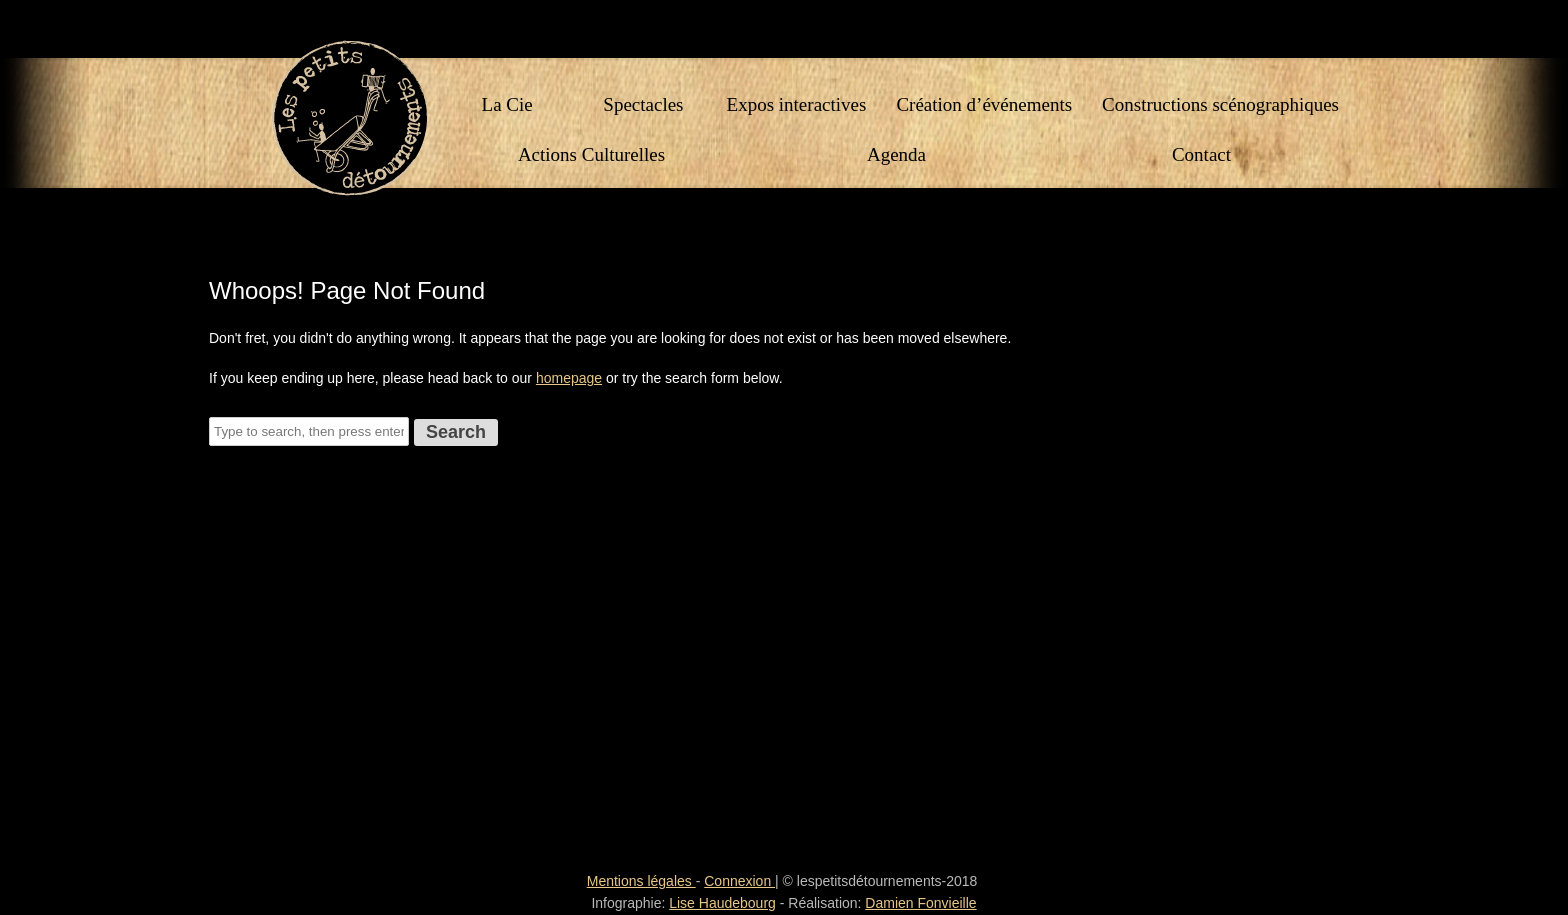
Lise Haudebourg (722, 903)
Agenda (896, 157)
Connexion (739, 881)
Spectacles (643, 107)
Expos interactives (797, 107)
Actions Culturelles (591, 157)
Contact (1201, 157)
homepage (569, 378)
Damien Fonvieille (920, 903)
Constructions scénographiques (1220, 107)
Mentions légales (641, 881)
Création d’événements (984, 107)
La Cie (507, 107)
